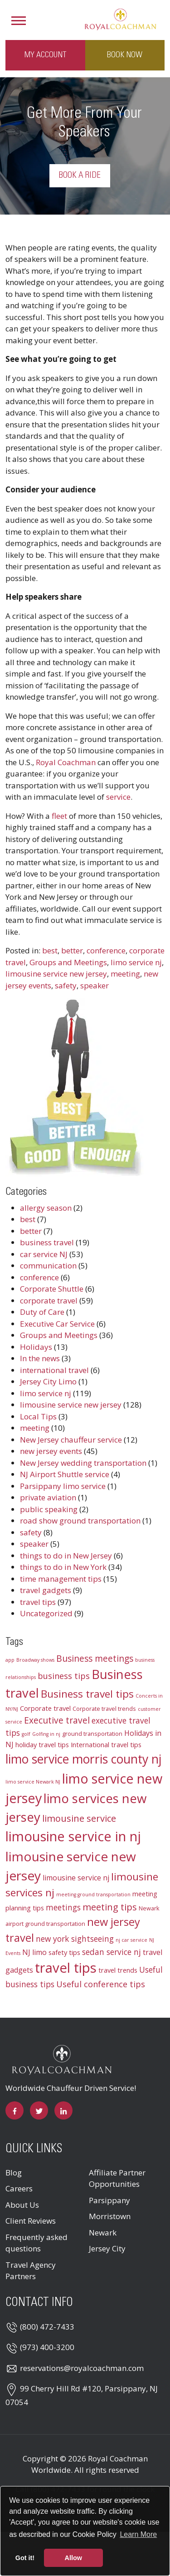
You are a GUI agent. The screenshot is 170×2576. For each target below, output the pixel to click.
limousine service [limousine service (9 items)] (79, 1818)
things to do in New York (63, 1567)
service (118, 797)
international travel (54, 1370)
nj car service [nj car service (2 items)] (131, 1940)
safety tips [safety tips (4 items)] (64, 1952)
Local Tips (38, 1416)
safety (66, 985)
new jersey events (51, 1451)
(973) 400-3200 (47, 2347)
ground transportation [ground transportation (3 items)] (92, 1733)
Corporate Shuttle (51, 1288)
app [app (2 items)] (10, 1660)
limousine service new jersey (56, 973)
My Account (45, 55)
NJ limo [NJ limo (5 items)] (34, 1952)
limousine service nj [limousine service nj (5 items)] (76, 1878)
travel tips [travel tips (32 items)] (66, 1968)
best (50, 950)
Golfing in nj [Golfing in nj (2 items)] (46, 1734)
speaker (94, 985)
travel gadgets (45, 1590)
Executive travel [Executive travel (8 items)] (57, 1720)
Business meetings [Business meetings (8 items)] (94, 1658)
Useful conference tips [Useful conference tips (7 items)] (100, 1984)
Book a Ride (80, 175)
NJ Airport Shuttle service (64, 1474)
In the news (40, 1358)
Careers (19, 2188)
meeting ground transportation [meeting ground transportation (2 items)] (93, 1894)
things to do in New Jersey (66, 1555)
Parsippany (109, 2200)
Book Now (124, 55)
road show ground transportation (80, 1520)
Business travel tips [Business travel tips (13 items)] (87, 1694)
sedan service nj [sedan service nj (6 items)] (111, 1952)
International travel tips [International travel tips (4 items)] (106, 1744)
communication (48, 1265)
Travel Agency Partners (30, 2271)
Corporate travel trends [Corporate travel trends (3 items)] (104, 1708)
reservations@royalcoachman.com (82, 2368)
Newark (103, 2232)
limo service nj (136, 962)
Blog (13, 2172)
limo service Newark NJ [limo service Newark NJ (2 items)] (32, 1782)
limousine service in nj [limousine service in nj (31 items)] (73, 1836)
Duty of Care (42, 1312)
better (72, 950)
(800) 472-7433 (47, 2326)
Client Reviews (30, 2220)
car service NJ (44, 1254)
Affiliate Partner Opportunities (117, 2178)
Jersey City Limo (48, 1381)
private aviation (48, 1497)
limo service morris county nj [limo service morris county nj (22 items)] (83, 1759)
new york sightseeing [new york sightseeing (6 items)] (75, 1939)
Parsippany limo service (63, 1486)
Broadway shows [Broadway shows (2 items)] (35, 1660)
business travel (47, 1242)
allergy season (46, 1208)
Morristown (110, 2216)
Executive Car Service (57, 1323)
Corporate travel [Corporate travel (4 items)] (45, 1708)
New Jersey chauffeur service (71, 1439)
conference (106, 950)
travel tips (38, 1602)
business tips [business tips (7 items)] (64, 1675)
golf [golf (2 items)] (26, 1734)
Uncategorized (46, 1613)
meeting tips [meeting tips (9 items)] (110, 1907)
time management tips (61, 1579)
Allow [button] (73, 2557)
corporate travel (49, 1300)
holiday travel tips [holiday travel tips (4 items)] (42, 1744)
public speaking (49, 1509)
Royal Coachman (66, 762)
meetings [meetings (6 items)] (63, 1907)
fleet (59, 816)
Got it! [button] (24, 2557)
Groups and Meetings (68, 962)
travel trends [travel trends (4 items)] (117, 1970)
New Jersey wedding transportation (83, 1463)
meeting (125, 973)
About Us (22, 2205)
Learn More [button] (138, 2534)
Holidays (36, 1347)
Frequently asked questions (36, 2243)
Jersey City (107, 2248)
